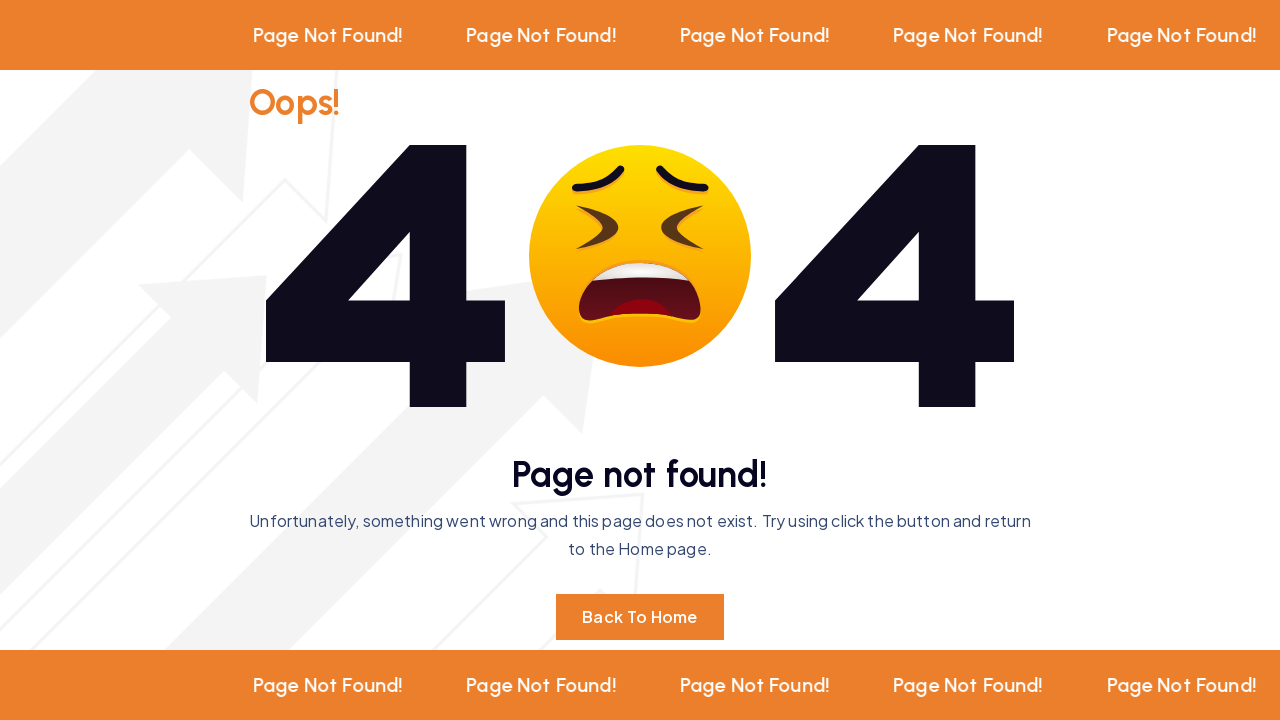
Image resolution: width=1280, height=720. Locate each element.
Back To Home (640, 616)
